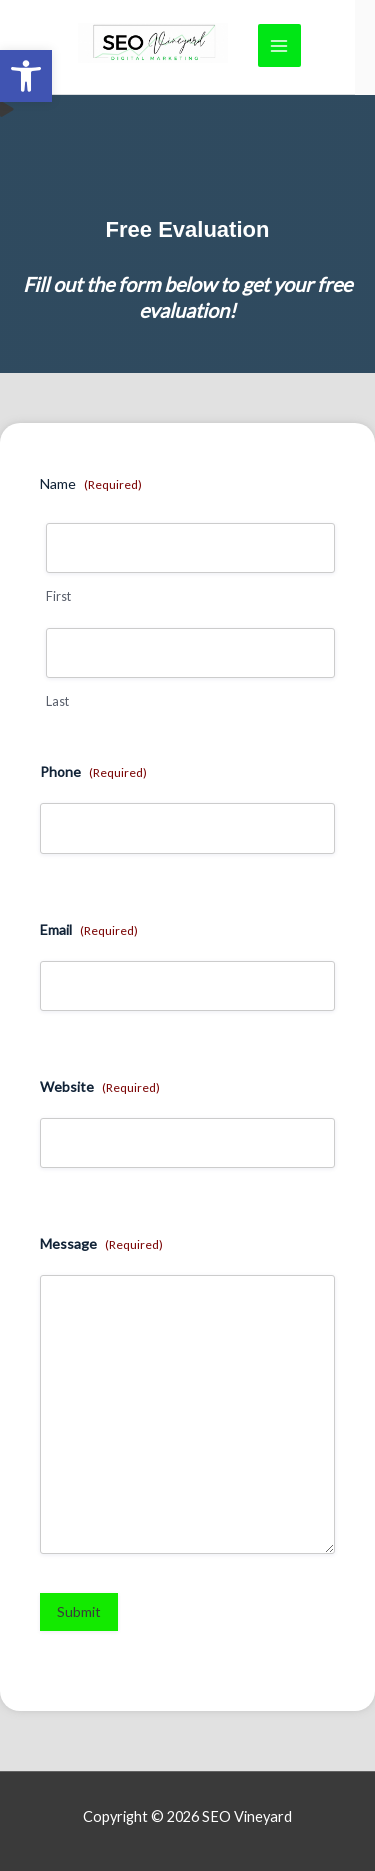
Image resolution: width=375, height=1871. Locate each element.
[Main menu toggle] (279, 45)
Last (57, 701)
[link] (26, 76)
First (58, 596)
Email (89, 930)
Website (100, 1087)
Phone (93, 772)
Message (101, 1244)
